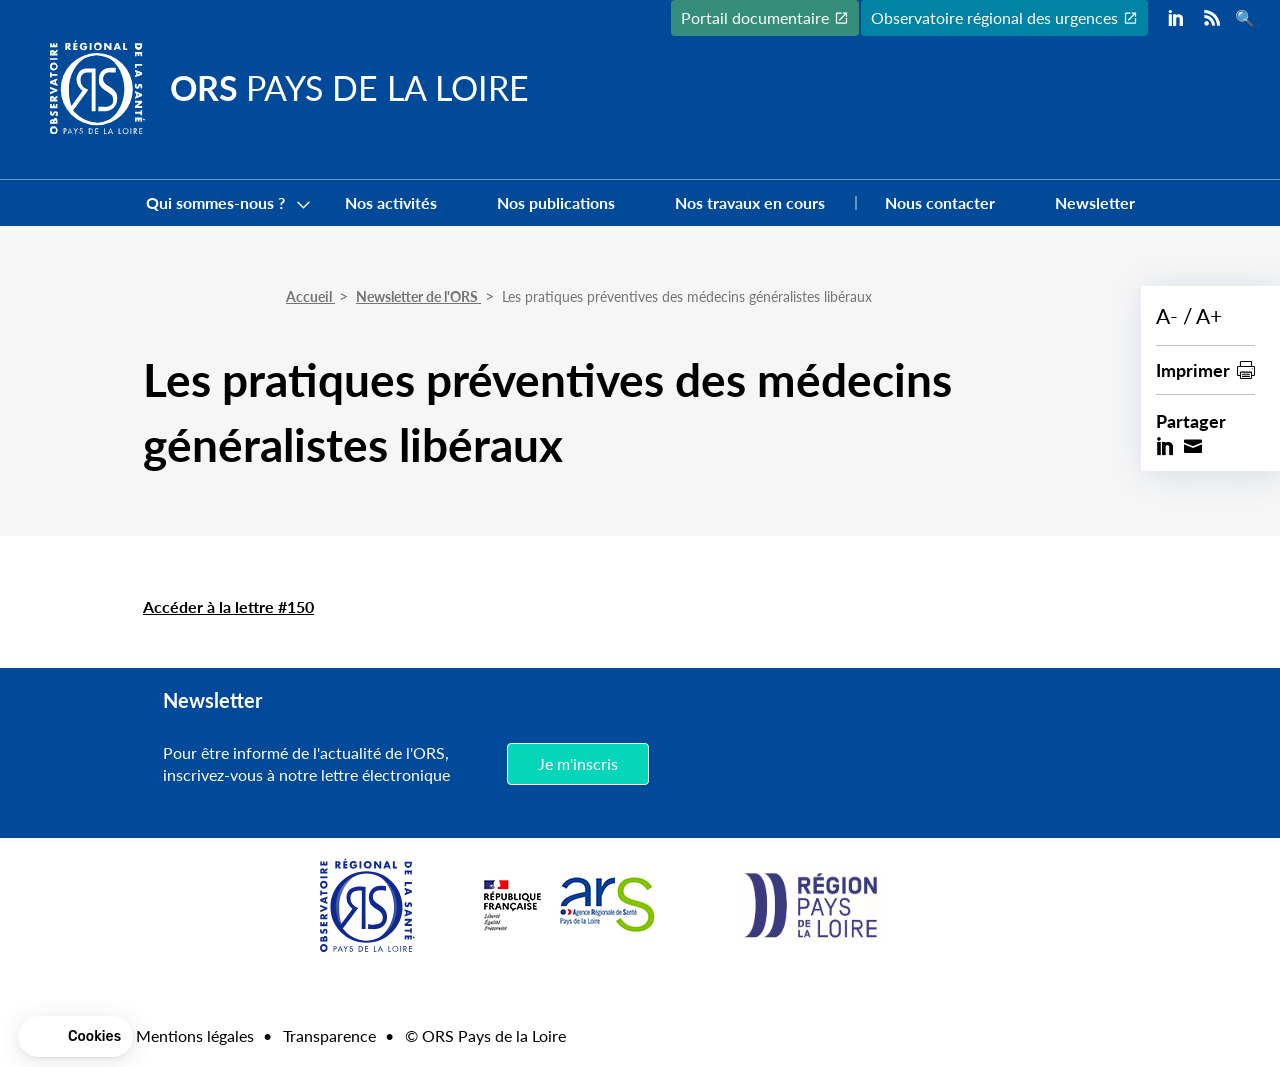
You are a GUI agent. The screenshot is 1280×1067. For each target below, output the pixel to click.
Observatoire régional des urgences (994, 17)
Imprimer (1193, 369)
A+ (1209, 315)
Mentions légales (195, 1035)
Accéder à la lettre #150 (228, 606)
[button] (75, 1037)
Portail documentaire (755, 17)
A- (1167, 315)
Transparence (329, 1035)
